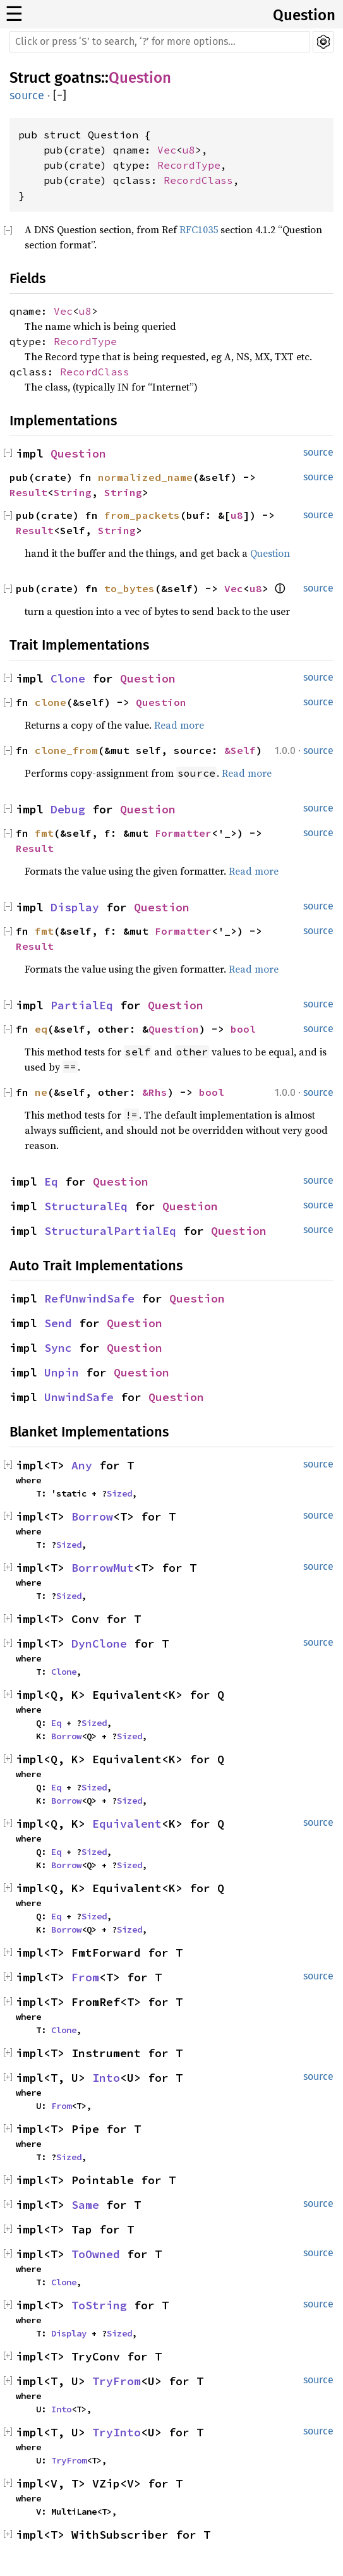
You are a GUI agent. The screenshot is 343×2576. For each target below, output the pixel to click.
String (73, 492)
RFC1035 (198, 229)
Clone (68, 678)
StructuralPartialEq (110, 1231)
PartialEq (82, 1005)
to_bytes (129, 588)
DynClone (99, 1643)
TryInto (116, 2432)
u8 (189, 149)
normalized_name (145, 477)
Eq (51, 1181)
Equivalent (127, 1823)
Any (81, 1465)
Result (28, 492)
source (26, 95)
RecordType (188, 165)
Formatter (183, 833)
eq (41, 1029)
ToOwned (95, 2254)
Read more (179, 725)
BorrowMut (102, 1567)
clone (50, 702)
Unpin (61, 1372)
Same (85, 2204)
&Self (240, 750)
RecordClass (198, 180)
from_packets (142, 515)
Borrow (92, 1516)
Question (304, 15)
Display (75, 907)
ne (41, 1092)
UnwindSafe (79, 1397)
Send (58, 1323)
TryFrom (116, 2381)
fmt (44, 833)
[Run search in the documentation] (159, 41)
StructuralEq (86, 1206)
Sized (119, 1493)
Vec (166, 149)
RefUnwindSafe (89, 1298)
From (85, 1977)
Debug (68, 809)
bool (243, 1029)
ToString (99, 2305)
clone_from (66, 750)
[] (59, 95)
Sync (58, 1347)
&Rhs (154, 1092)
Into (106, 2077)
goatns (77, 78)
